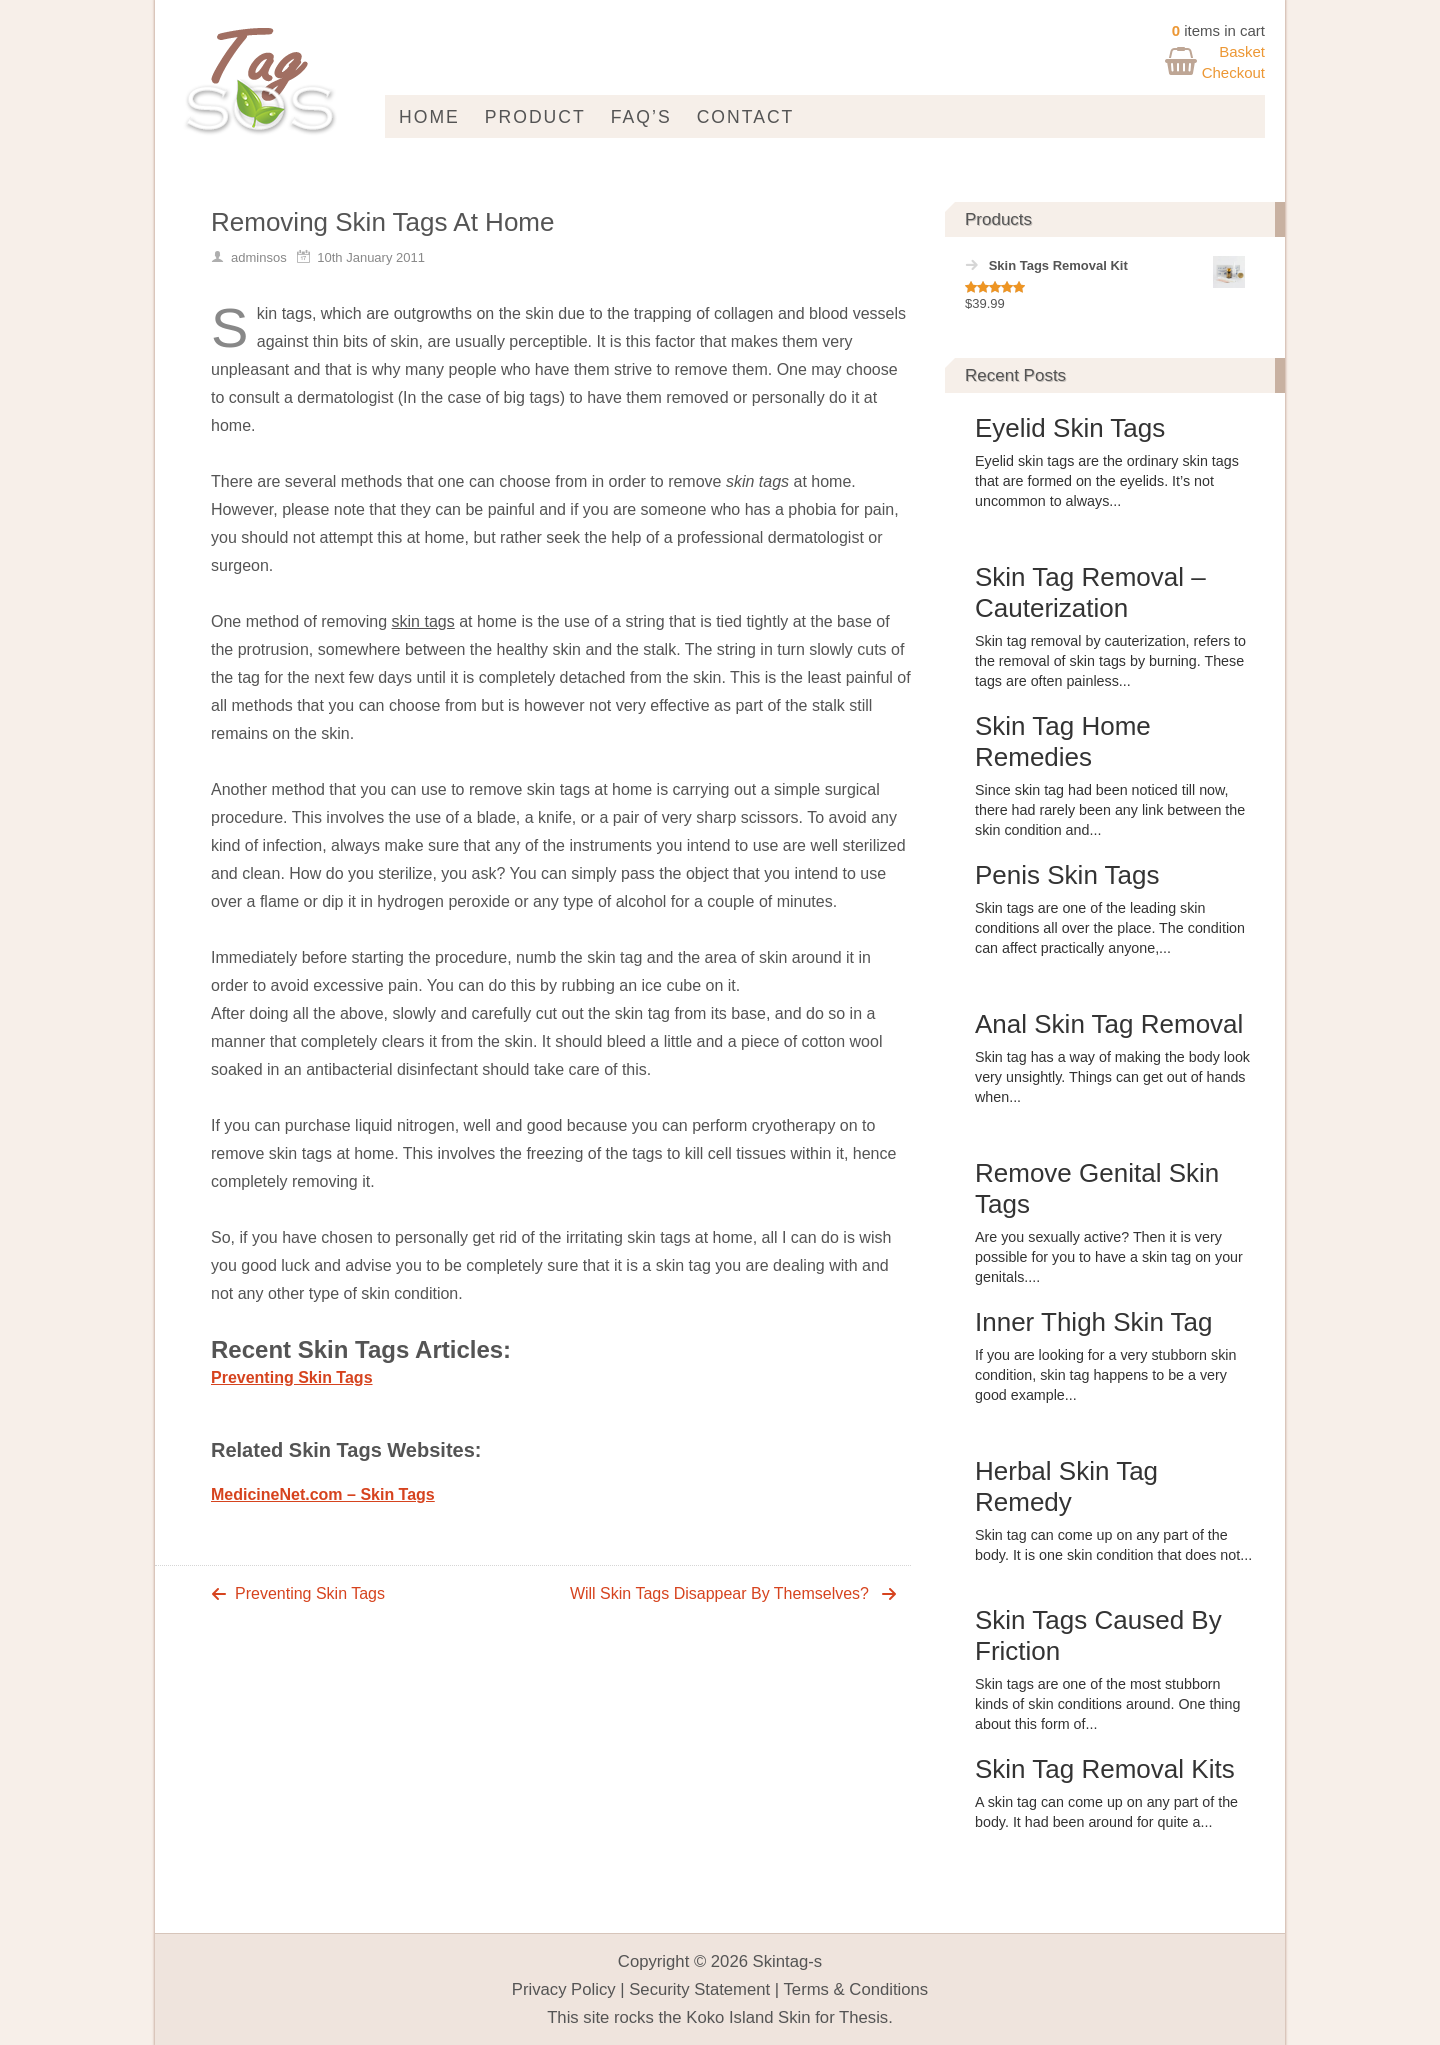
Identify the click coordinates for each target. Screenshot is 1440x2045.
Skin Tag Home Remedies (1063, 741)
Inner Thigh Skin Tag (1094, 1322)
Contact (746, 117)
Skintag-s (788, 1961)
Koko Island (729, 2017)
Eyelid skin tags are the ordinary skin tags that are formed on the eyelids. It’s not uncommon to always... (1107, 481)
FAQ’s (641, 117)
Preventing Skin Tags (292, 1377)
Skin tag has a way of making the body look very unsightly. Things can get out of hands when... (1112, 1077)
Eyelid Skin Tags (1070, 428)
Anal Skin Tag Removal (1109, 1024)
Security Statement (699, 1989)
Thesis (863, 2017)
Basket (1242, 51)
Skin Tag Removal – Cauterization (1090, 592)
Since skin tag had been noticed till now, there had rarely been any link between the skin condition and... (1110, 810)
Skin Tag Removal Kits (1105, 1769)
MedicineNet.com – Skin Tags (323, 1494)
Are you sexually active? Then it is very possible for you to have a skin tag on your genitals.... (1109, 1257)
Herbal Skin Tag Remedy (1066, 1486)
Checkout (1233, 72)
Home (429, 117)
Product (535, 117)
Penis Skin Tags (1067, 875)
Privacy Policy (564, 1989)
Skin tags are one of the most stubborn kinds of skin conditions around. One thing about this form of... (1107, 1704)
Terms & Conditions (856, 1989)
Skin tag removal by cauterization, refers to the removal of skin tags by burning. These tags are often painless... (1110, 661)
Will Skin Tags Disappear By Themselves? (719, 1593)
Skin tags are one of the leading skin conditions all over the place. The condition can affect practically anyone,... (1110, 928)
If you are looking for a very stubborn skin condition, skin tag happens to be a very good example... (1105, 1375)
